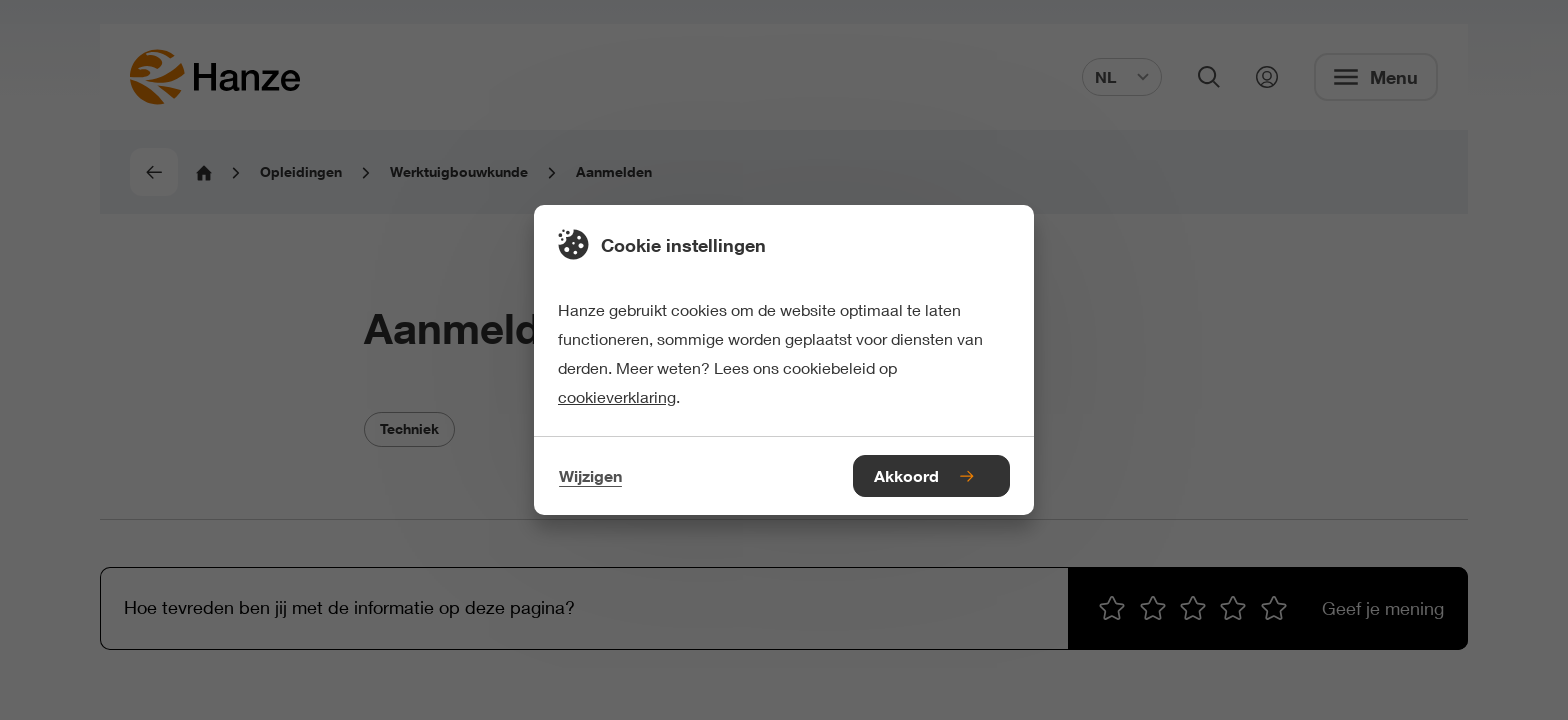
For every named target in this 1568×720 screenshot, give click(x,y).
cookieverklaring (617, 396)
